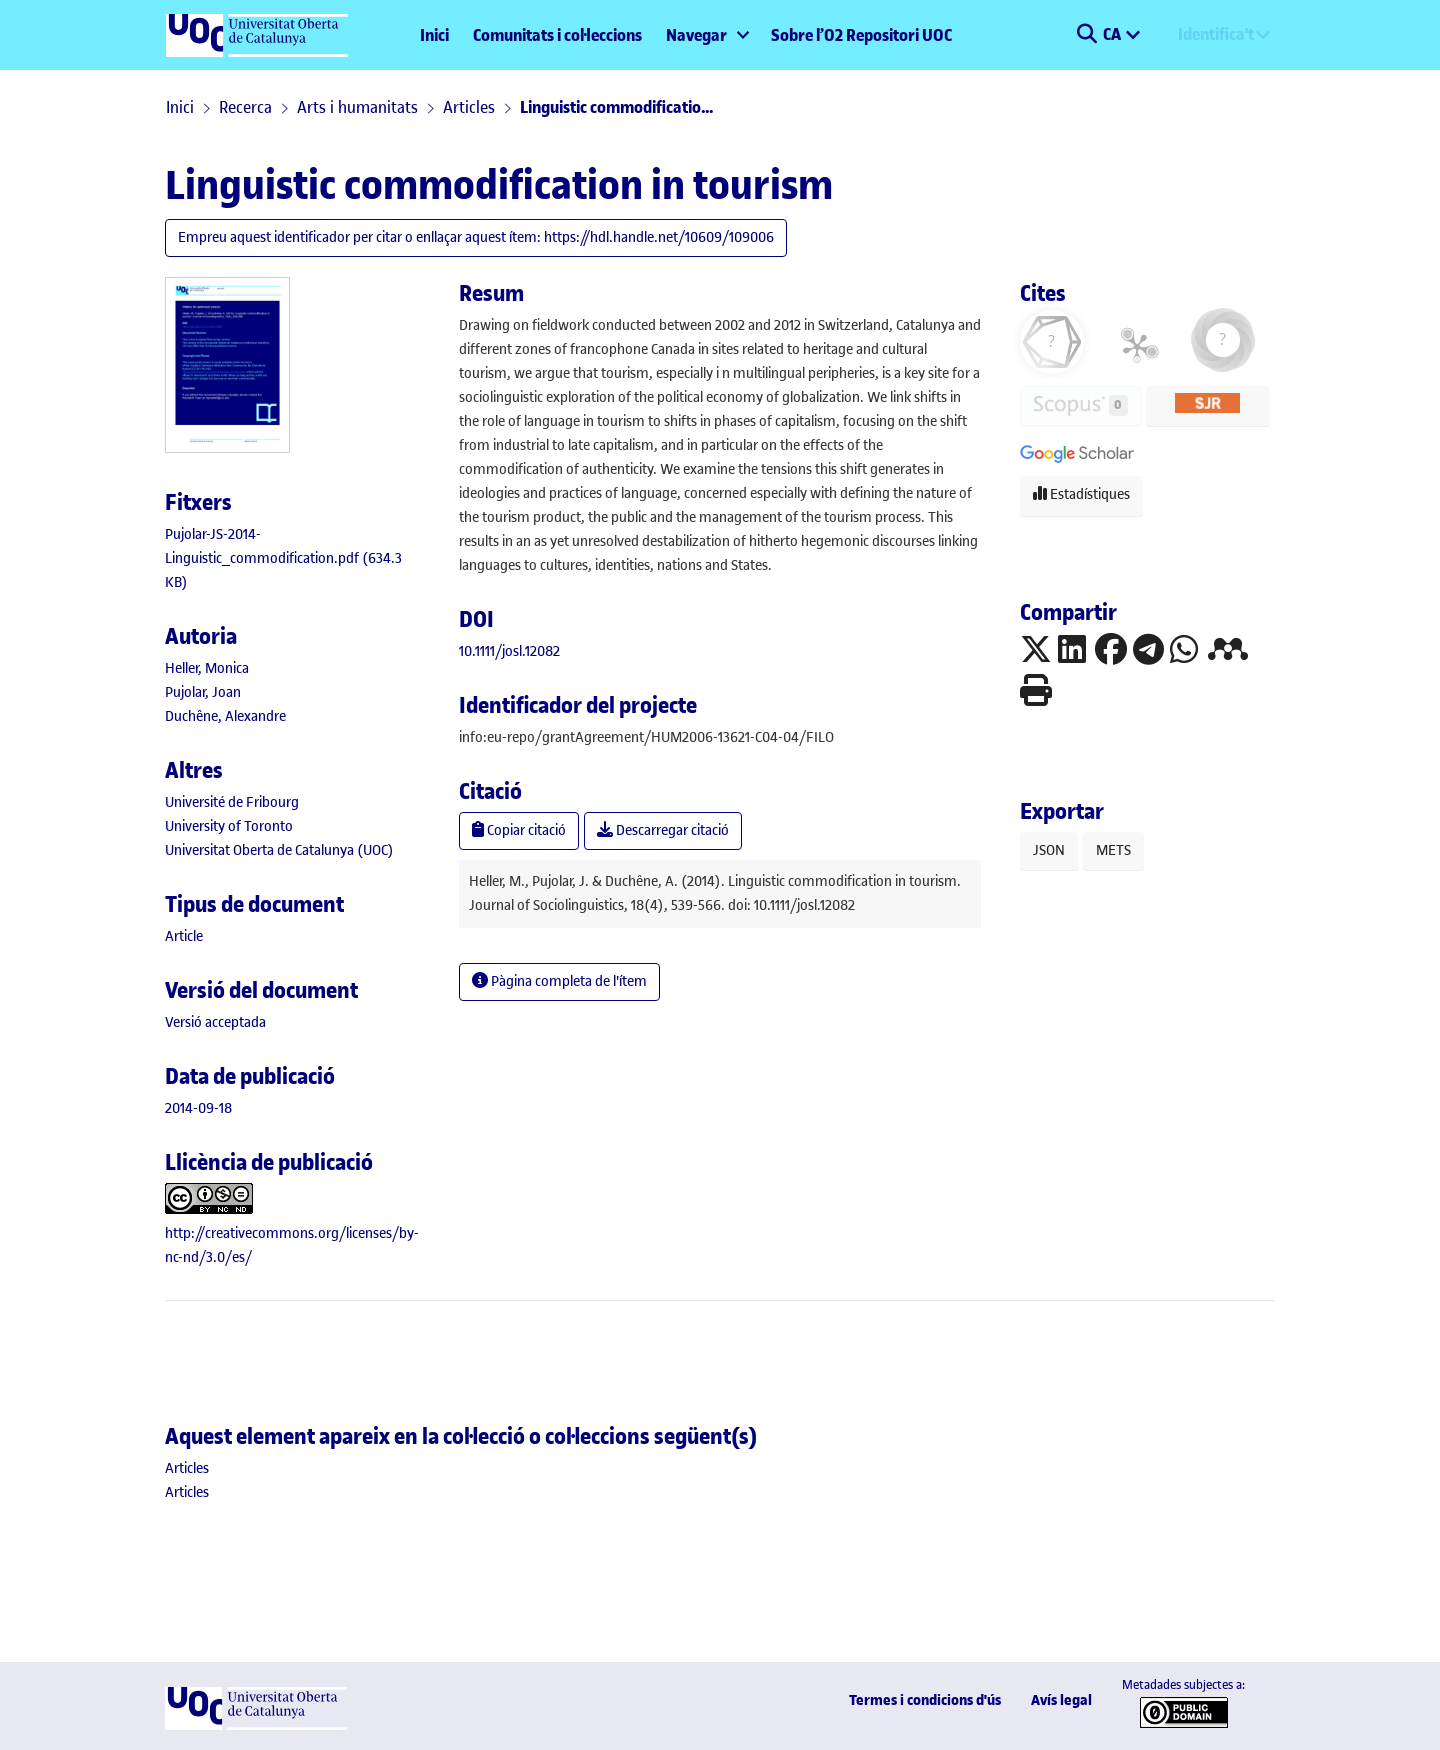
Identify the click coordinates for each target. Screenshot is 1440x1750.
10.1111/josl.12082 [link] (509, 651)
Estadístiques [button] (1081, 494)
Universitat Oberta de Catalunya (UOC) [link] (279, 850)
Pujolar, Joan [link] (203, 692)
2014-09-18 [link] (198, 1108)
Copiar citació (519, 830)
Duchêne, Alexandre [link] (225, 716)
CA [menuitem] (1113, 34)
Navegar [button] (696, 35)
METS (1113, 850)
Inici (434, 35)
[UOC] (256, 1725)
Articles (469, 107)
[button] (1086, 35)
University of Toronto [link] (229, 826)
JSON (1049, 850)
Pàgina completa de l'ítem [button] (559, 981)
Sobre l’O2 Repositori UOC (861, 35)
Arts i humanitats (357, 107)
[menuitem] (706, 35)
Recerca (245, 107)
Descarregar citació (663, 830)
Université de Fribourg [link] (232, 802)
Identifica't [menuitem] (1216, 34)
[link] (283, 558)
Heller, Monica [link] (207, 668)
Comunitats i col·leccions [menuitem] (557, 35)
